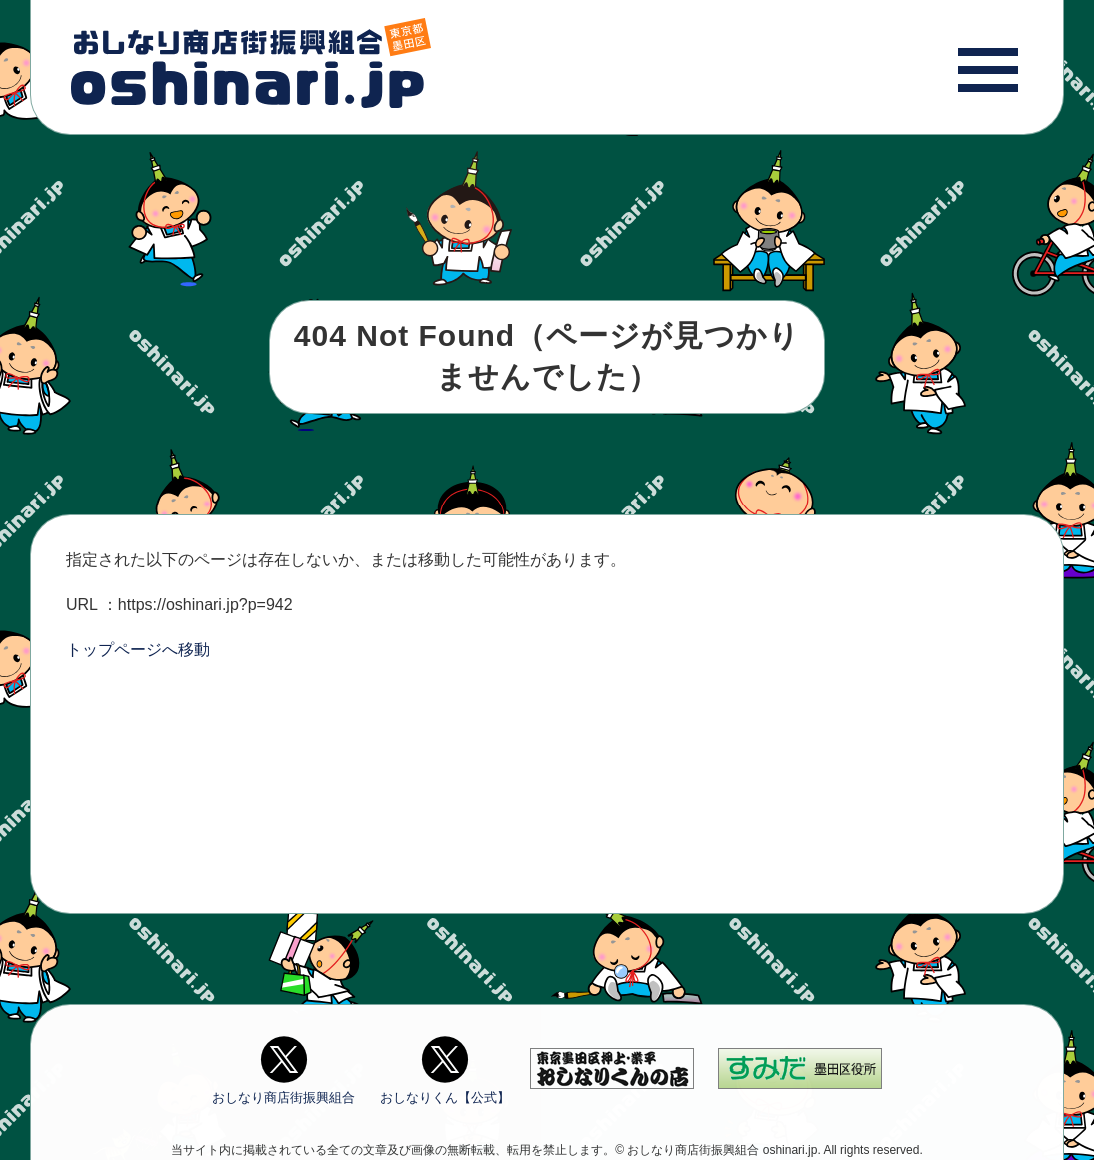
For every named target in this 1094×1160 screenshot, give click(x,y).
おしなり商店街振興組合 (283, 1067)
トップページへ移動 (138, 649)
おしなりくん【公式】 (445, 1067)
